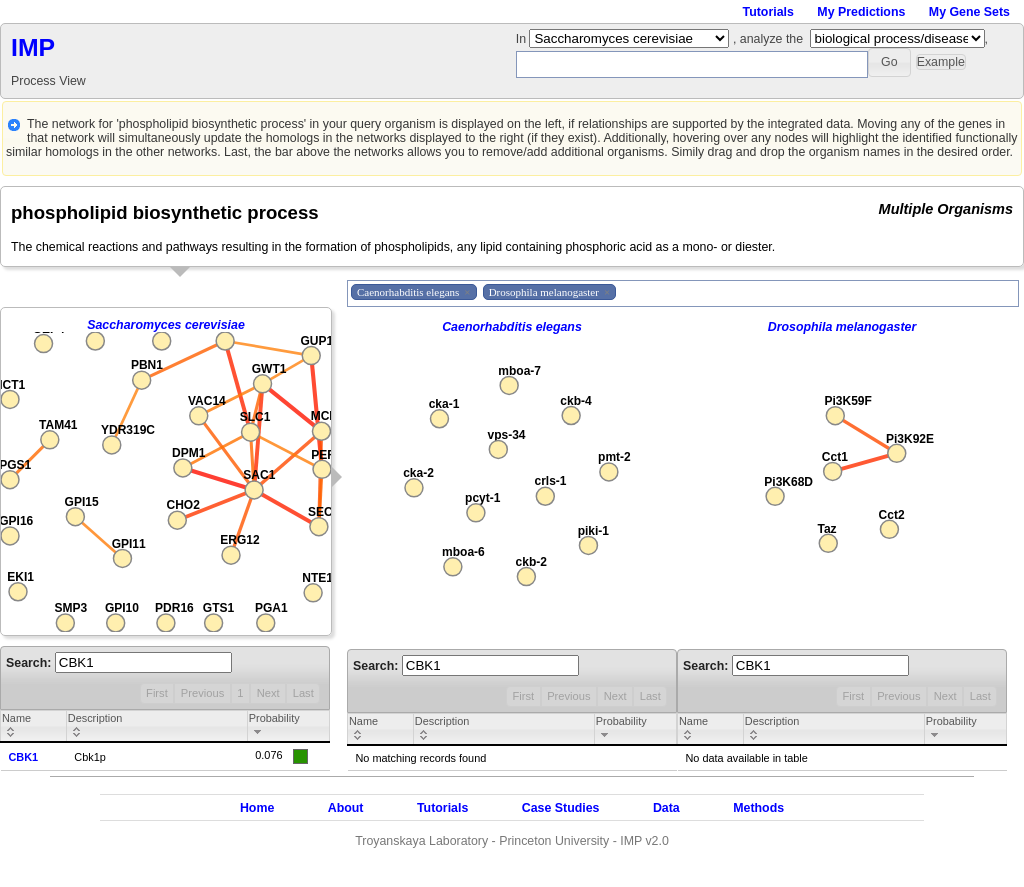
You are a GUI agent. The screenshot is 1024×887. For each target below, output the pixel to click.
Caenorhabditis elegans (512, 327)
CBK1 (24, 757)
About (346, 808)
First (157, 693)
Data (666, 808)
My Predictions (861, 12)
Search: (119, 663)
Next (268, 693)
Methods (758, 808)
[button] (889, 62)
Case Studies (561, 808)
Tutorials (768, 12)
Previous (202, 693)
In (523, 39)
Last (303, 693)
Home (257, 808)
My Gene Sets (969, 12)
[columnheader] (34, 727)
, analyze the (768, 39)
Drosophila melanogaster (842, 327)
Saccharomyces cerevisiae (166, 325)
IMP (33, 47)
